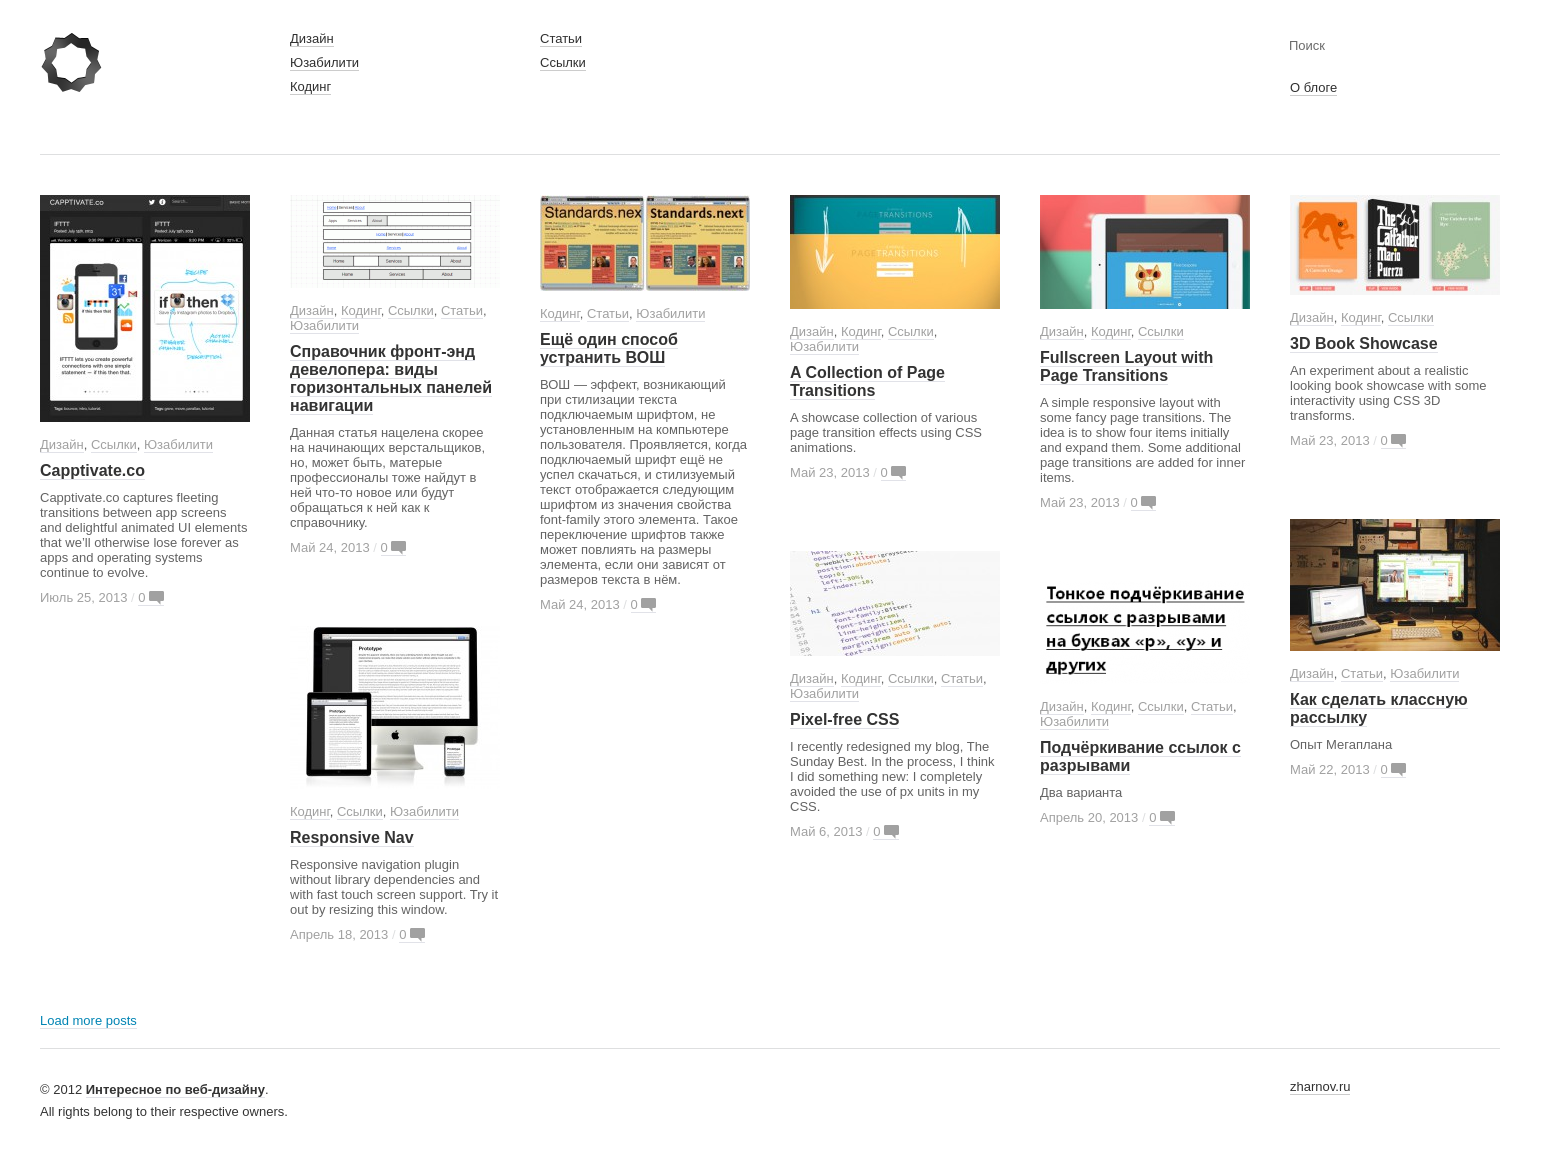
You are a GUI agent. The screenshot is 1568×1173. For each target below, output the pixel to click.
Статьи (561, 38)
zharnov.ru (1320, 1086)
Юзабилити (324, 62)
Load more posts (88, 1020)
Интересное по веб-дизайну (175, 1089)
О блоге (1313, 87)
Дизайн (312, 38)
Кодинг (310, 86)
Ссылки (563, 62)
